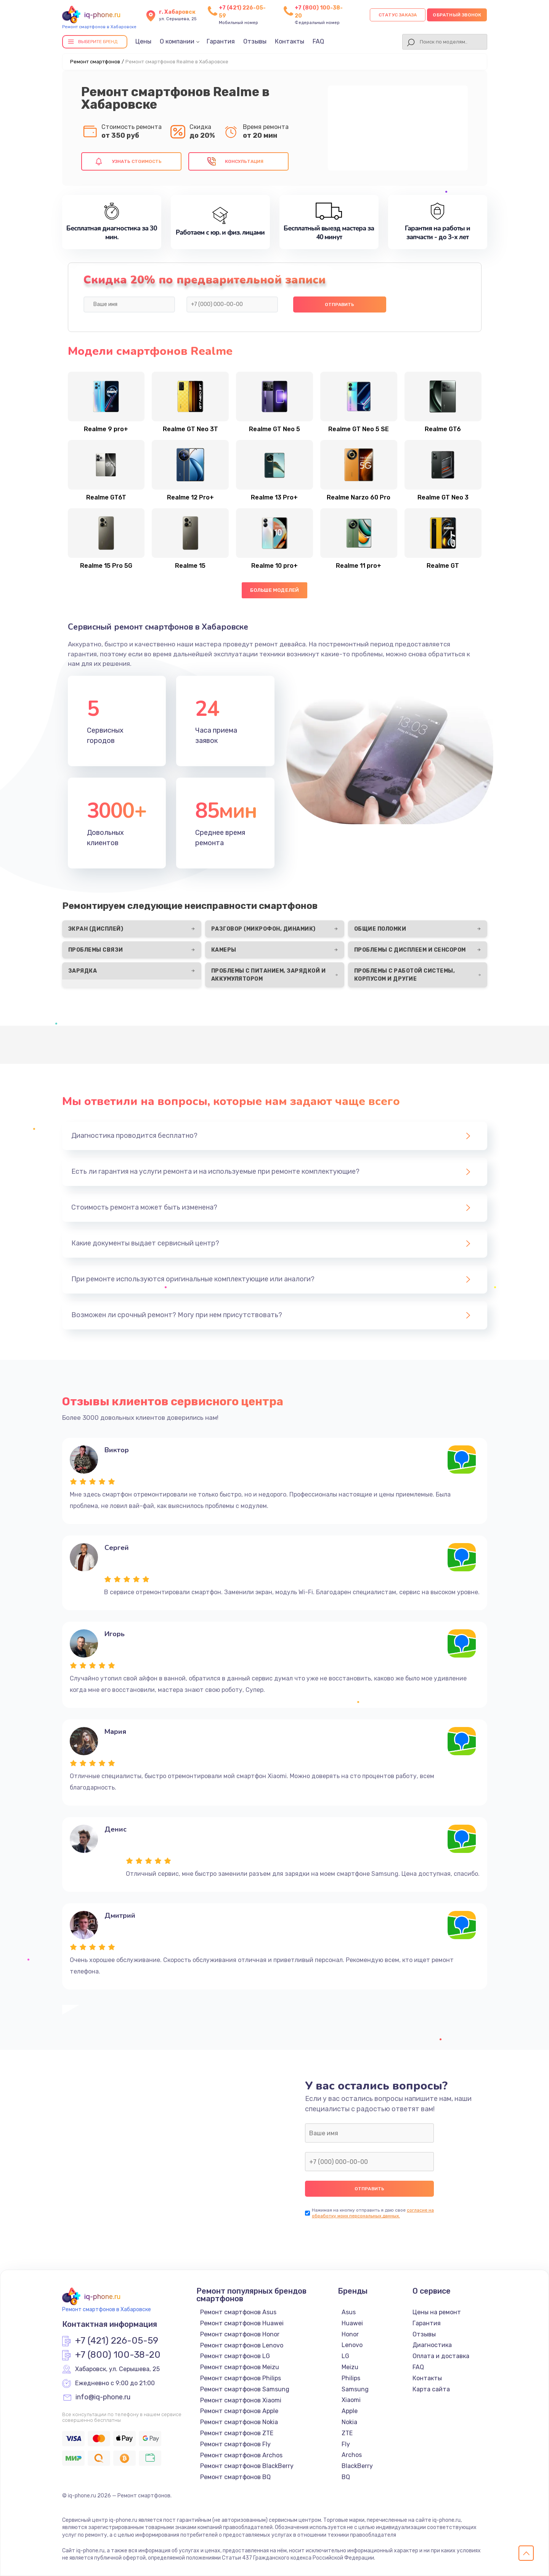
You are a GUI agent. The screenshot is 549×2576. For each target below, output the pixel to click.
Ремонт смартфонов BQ (235, 2477)
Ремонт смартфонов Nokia (239, 2422)
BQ (346, 2477)
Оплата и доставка (441, 2356)
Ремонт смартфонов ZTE (236, 2433)
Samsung (355, 2389)
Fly (346, 2444)
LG (345, 2356)
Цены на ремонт (437, 2312)
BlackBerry (357, 2466)
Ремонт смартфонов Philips (240, 2378)
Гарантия (221, 41)
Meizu (350, 2367)
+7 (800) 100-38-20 (118, 2355)
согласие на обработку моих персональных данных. (373, 2212)
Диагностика (432, 2345)
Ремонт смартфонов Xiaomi (240, 2400)
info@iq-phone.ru (102, 2397)
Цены (143, 41)
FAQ (318, 41)
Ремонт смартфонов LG (235, 2356)
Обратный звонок (457, 15)
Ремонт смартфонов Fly (235, 2444)
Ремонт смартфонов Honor (239, 2334)
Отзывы (254, 41)
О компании (177, 41)
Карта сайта (431, 2389)
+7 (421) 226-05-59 (116, 2341)
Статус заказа (398, 15)
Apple (350, 2411)
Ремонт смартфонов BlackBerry (247, 2466)
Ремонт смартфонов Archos (241, 2455)
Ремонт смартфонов (95, 61)
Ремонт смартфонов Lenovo (241, 2345)
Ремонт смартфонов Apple (239, 2411)
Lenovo (352, 2345)
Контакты (289, 41)
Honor (350, 2334)
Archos (352, 2454)
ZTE (347, 2433)
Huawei (352, 2323)
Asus (349, 2312)
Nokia (349, 2422)
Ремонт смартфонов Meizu (239, 2367)
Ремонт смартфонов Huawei (242, 2323)
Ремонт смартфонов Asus (238, 2312)
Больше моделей (274, 590)
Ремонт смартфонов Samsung (244, 2389)
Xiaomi (351, 2400)
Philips (351, 2378)
